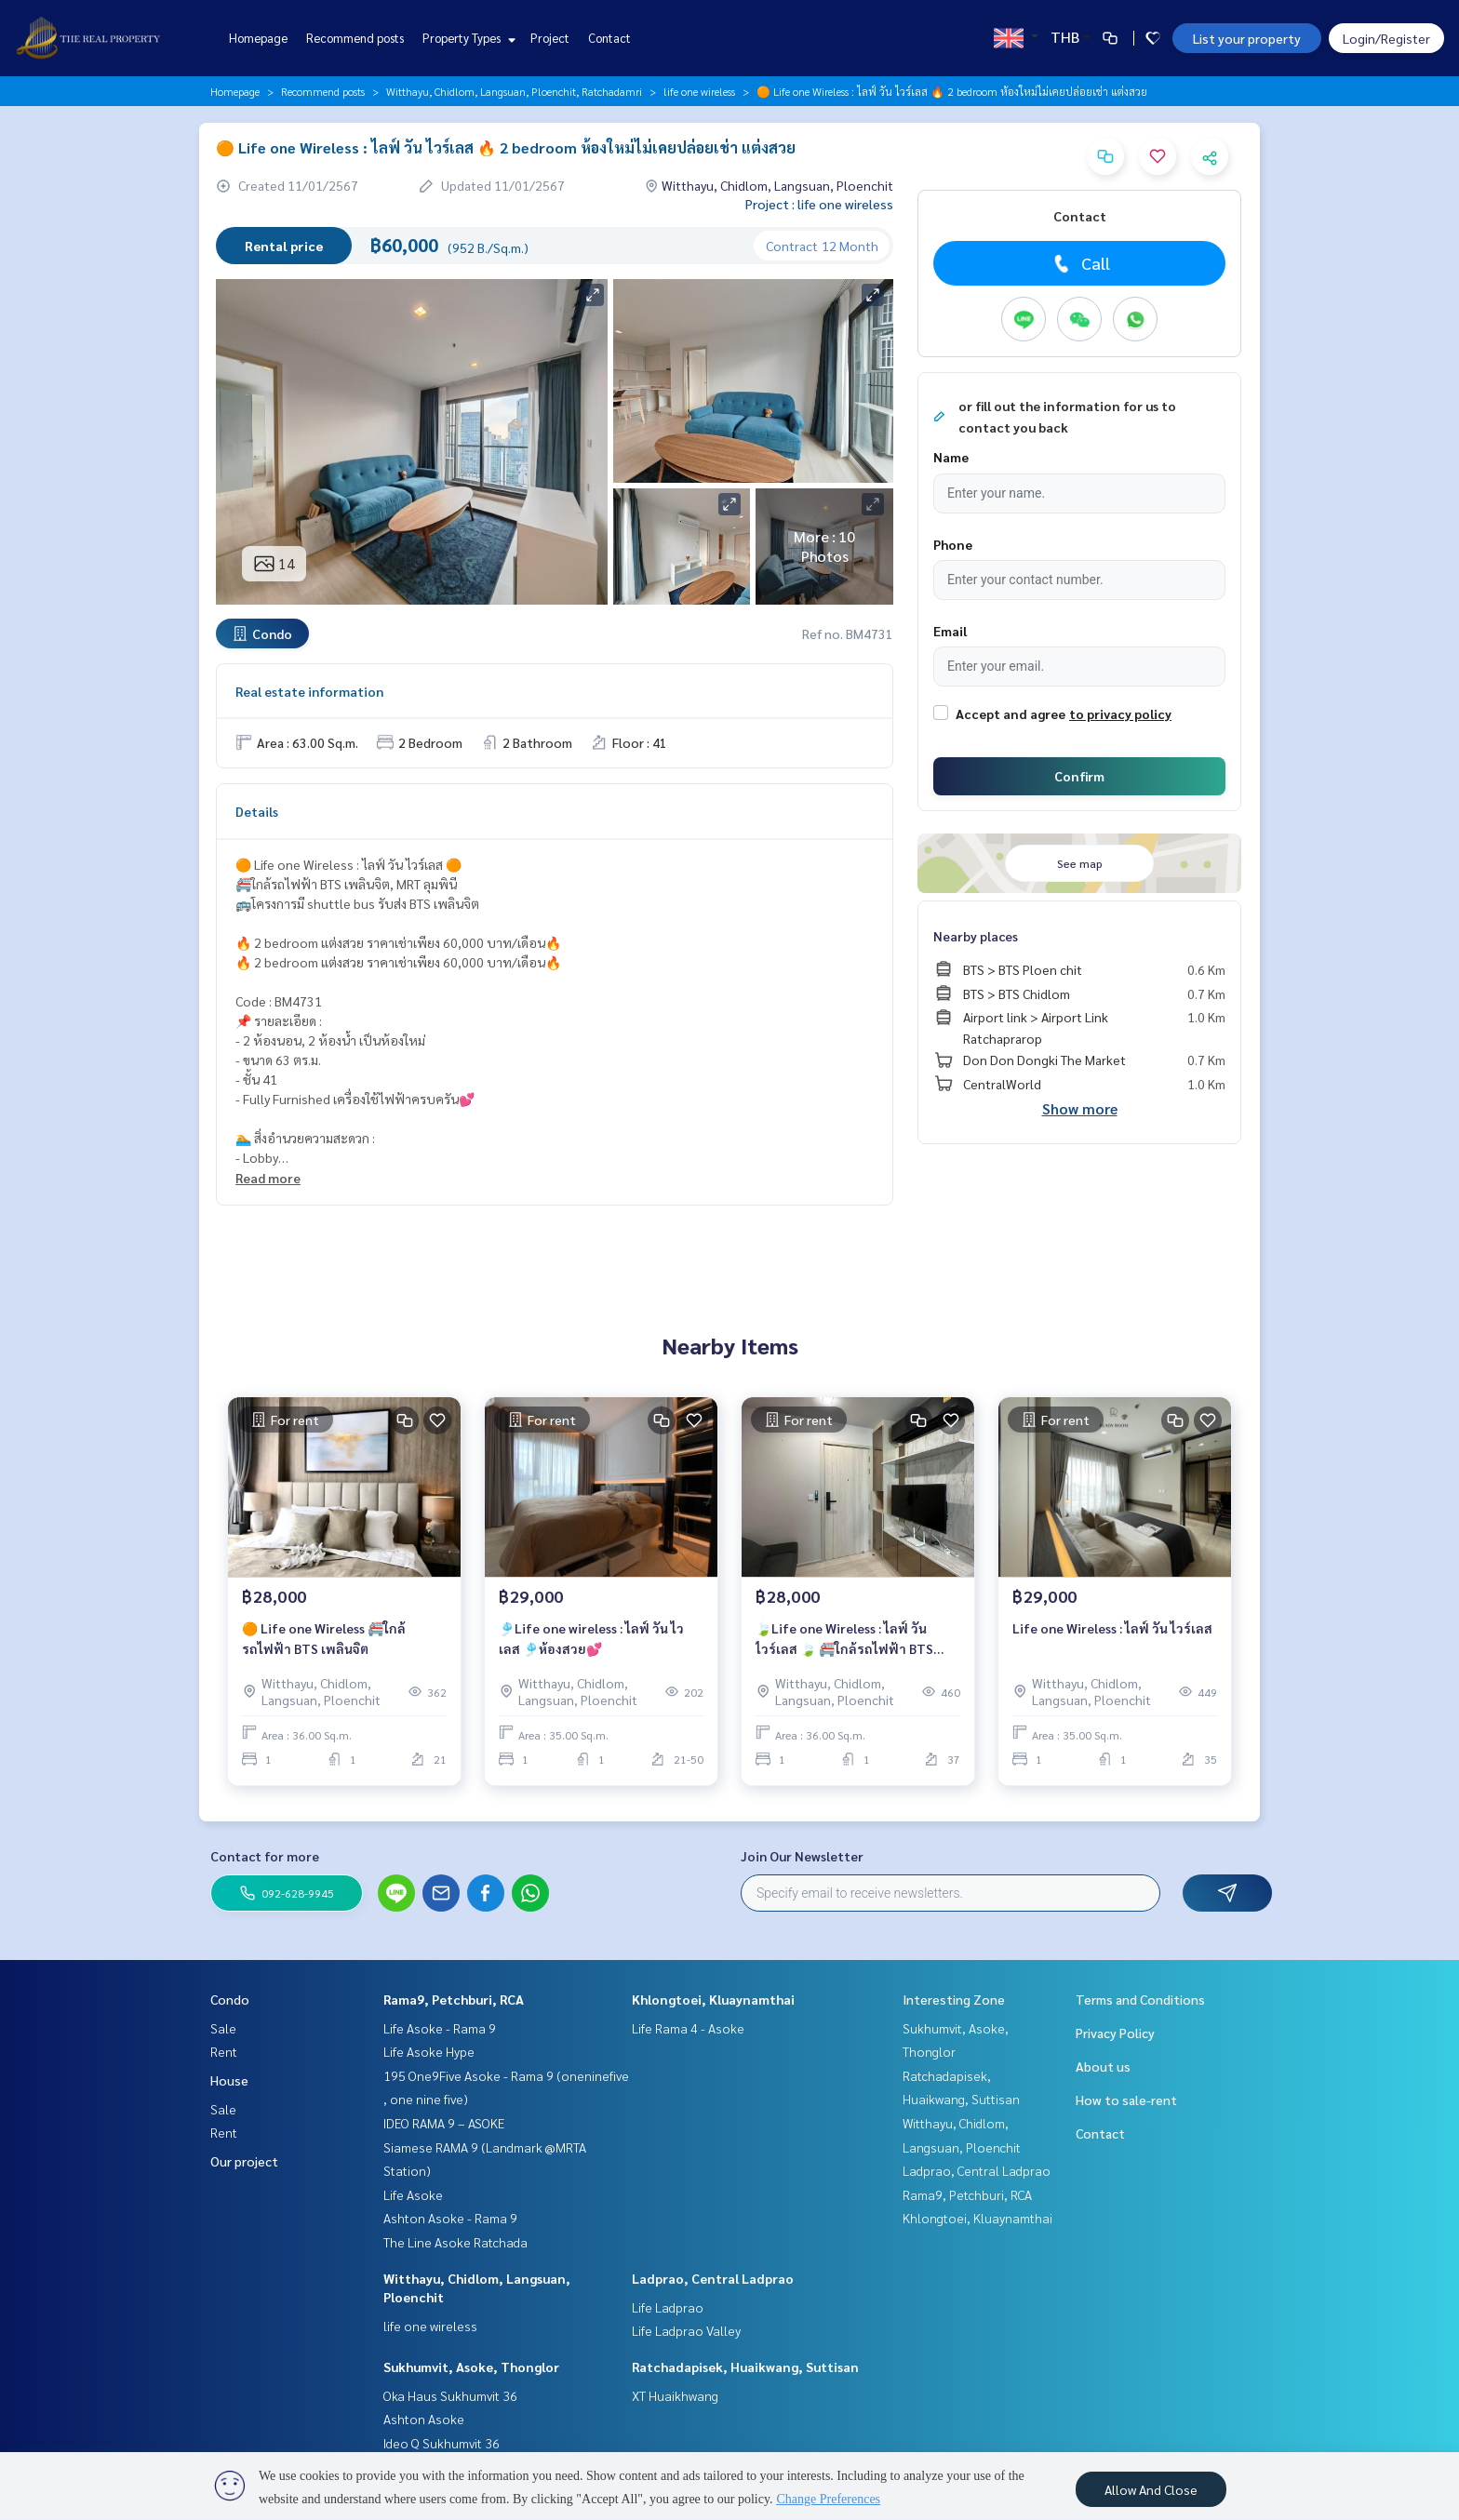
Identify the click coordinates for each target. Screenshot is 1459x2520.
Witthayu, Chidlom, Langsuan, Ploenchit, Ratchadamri (514, 91)
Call (1080, 263)
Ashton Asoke (423, 2418)
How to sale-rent (1126, 2099)
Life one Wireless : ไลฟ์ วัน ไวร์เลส (1112, 1628)
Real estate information (309, 691)
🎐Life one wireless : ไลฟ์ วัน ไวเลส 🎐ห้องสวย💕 (591, 1639)
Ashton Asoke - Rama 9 (450, 2217)
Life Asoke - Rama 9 (439, 2028)
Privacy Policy (1115, 2032)
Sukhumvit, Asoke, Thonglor (471, 2366)
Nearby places (975, 935)
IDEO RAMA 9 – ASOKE (443, 2122)
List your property (1247, 38)
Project (549, 38)
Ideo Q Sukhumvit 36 (441, 2442)
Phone (952, 544)
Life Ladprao (667, 2307)
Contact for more (264, 1855)
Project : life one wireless (819, 203)
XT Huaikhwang (675, 2395)
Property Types (466, 38)
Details (256, 811)
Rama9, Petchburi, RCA (453, 1999)
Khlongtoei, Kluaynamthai (713, 1999)
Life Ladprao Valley (686, 2330)
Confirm (1079, 775)
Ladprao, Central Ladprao (713, 2278)
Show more (1080, 1108)
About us (1103, 2066)
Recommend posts (355, 38)
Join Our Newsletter (802, 1855)
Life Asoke (413, 2194)
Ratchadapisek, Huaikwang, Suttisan (745, 2366)
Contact (609, 38)
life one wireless (699, 91)
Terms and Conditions (1140, 1999)
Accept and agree (1010, 713)
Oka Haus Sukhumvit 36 (450, 2395)
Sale (223, 2028)
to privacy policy (1120, 713)
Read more (268, 1177)
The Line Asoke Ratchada (455, 2241)
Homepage (258, 38)
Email (950, 630)
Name (951, 456)
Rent (223, 2051)
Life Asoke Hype (429, 2051)
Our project (244, 2161)
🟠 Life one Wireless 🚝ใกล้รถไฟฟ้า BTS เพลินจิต (324, 1639)
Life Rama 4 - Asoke (688, 2028)
